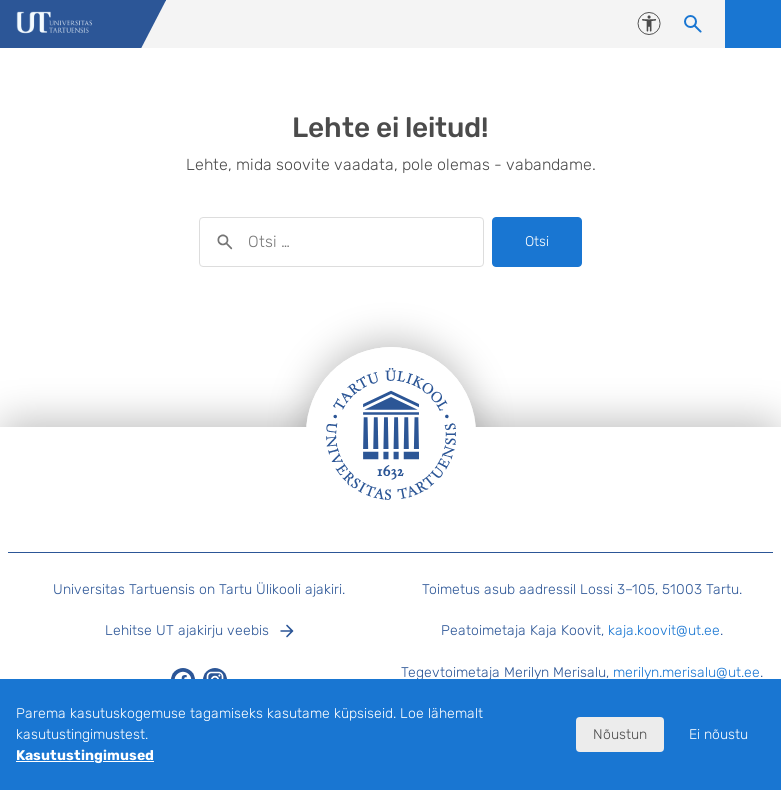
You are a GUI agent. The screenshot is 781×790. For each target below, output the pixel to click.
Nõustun (620, 734)
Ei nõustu (718, 734)
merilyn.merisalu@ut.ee (686, 672)
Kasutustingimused (85, 755)
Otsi (537, 241)
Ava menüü (753, 24)
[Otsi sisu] (693, 24)
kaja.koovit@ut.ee (664, 630)
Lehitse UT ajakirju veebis (187, 630)
